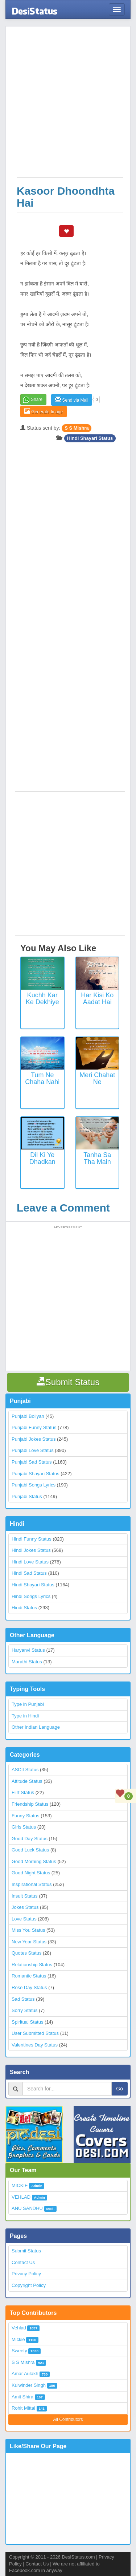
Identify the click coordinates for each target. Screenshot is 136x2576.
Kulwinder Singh (29, 2385)
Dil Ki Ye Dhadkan (42, 1158)
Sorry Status (25, 2010)
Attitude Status (27, 1781)
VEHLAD (21, 2197)
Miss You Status (28, 1930)
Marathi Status (27, 1661)
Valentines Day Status (35, 2045)
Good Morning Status (34, 1861)
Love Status (24, 1919)
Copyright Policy (29, 2285)
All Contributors (68, 2419)
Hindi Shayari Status (90, 438)
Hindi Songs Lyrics (31, 1596)
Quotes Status (26, 1953)
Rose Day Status (29, 1987)
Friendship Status (30, 1804)
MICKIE (20, 2185)
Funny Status (26, 1815)
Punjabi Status (27, 1496)
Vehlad (19, 2327)
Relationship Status (32, 1964)
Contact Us (23, 2262)
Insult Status (25, 1896)
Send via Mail (71, 400)
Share (36, 399)
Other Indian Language (36, 1727)
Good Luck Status (30, 1850)
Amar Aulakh (25, 2373)
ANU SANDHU (27, 2208)
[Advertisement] (68, 105)
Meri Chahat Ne (97, 1078)
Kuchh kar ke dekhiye (42, 998)
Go (119, 2089)
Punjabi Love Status (33, 1450)
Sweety (19, 2350)
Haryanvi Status (28, 1650)
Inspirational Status (32, 1884)
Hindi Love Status (30, 1562)
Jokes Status (25, 1907)
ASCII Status (25, 1769)
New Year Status (29, 1941)
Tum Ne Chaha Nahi (42, 1078)
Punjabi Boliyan (28, 1416)
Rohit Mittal (23, 2408)
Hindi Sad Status (29, 1573)
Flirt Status (23, 1792)
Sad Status (23, 1999)
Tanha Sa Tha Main (97, 1158)
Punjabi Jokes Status (33, 1439)
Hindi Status (24, 1607)
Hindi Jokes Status (31, 1550)
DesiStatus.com (78, 2557)
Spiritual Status (27, 2022)
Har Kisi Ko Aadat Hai (97, 998)
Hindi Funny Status (31, 1539)
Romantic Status (29, 1976)
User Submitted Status (35, 2033)
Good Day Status (30, 1838)
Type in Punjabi (28, 1704)
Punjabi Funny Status (34, 1427)
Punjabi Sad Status (32, 1462)
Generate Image (43, 411)
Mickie (18, 2339)
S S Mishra (76, 428)
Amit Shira (22, 2396)
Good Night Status (31, 1872)
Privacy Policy (26, 2273)
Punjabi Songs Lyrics (33, 1485)
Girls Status (24, 1827)
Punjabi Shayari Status (35, 1473)
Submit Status (26, 2251)
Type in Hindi (25, 1716)
